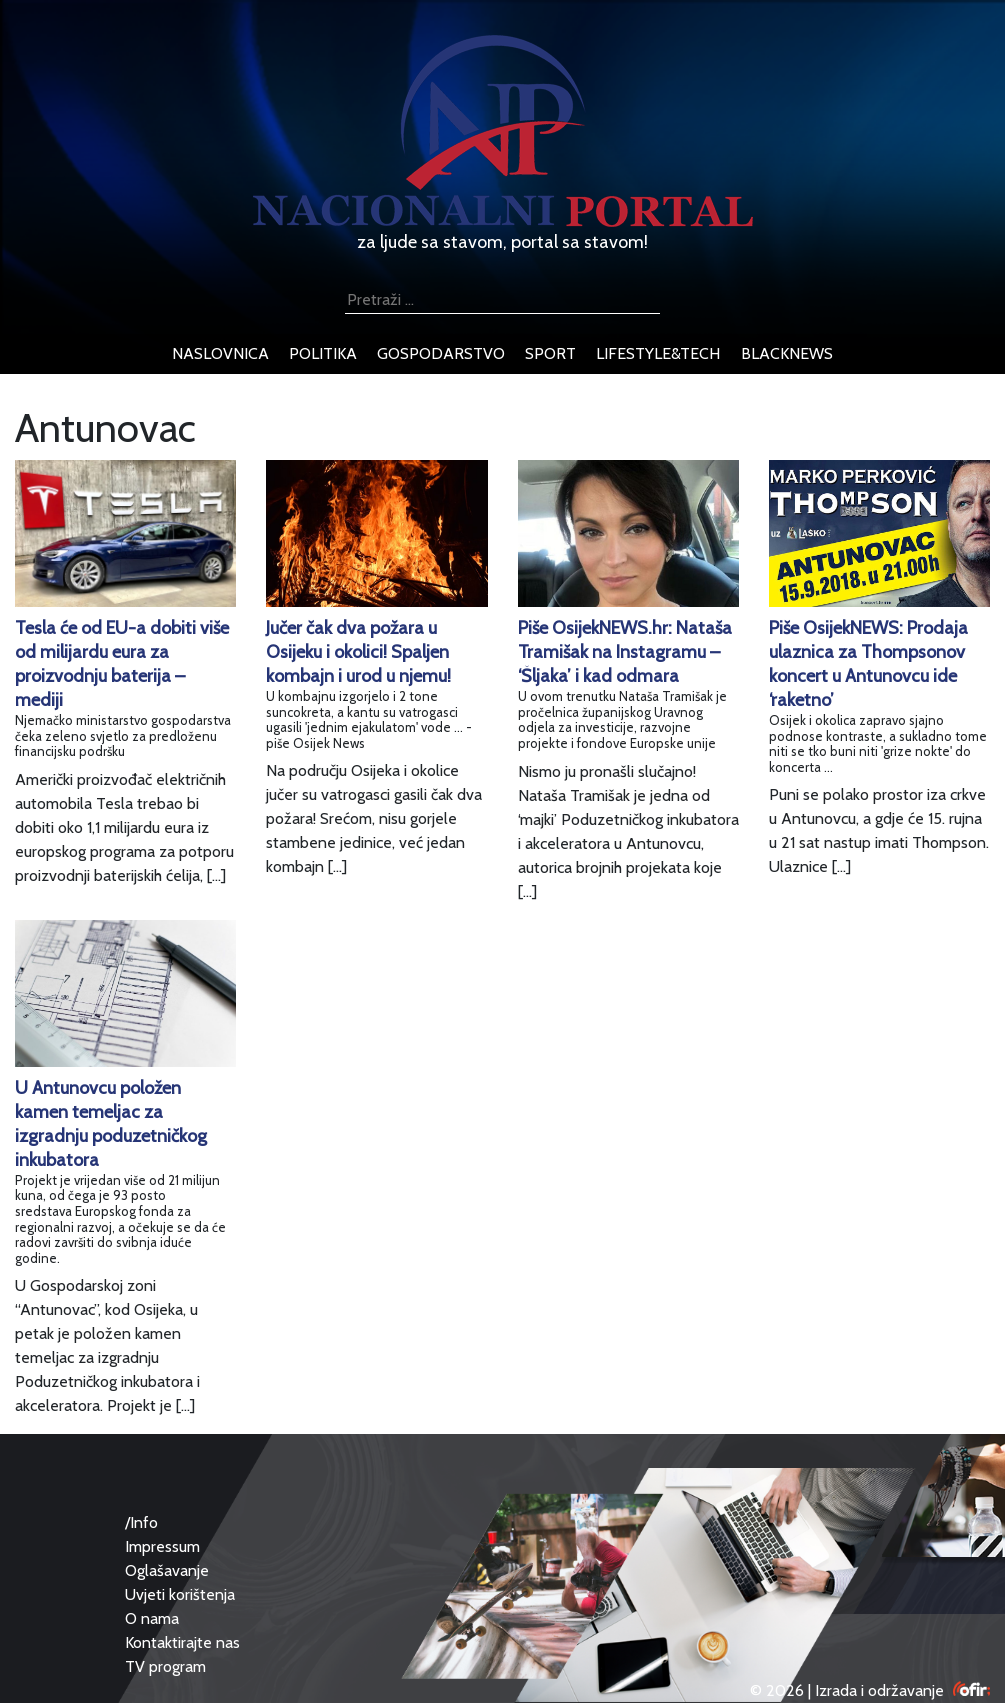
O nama (152, 1618)
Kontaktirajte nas (182, 1642)
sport (550, 353)
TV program (165, 1666)
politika (323, 353)
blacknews (787, 353)
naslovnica (220, 353)
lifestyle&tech (658, 353)
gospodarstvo (441, 353)
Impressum (162, 1546)
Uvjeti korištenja (180, 1594)
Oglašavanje (167, 1570)
